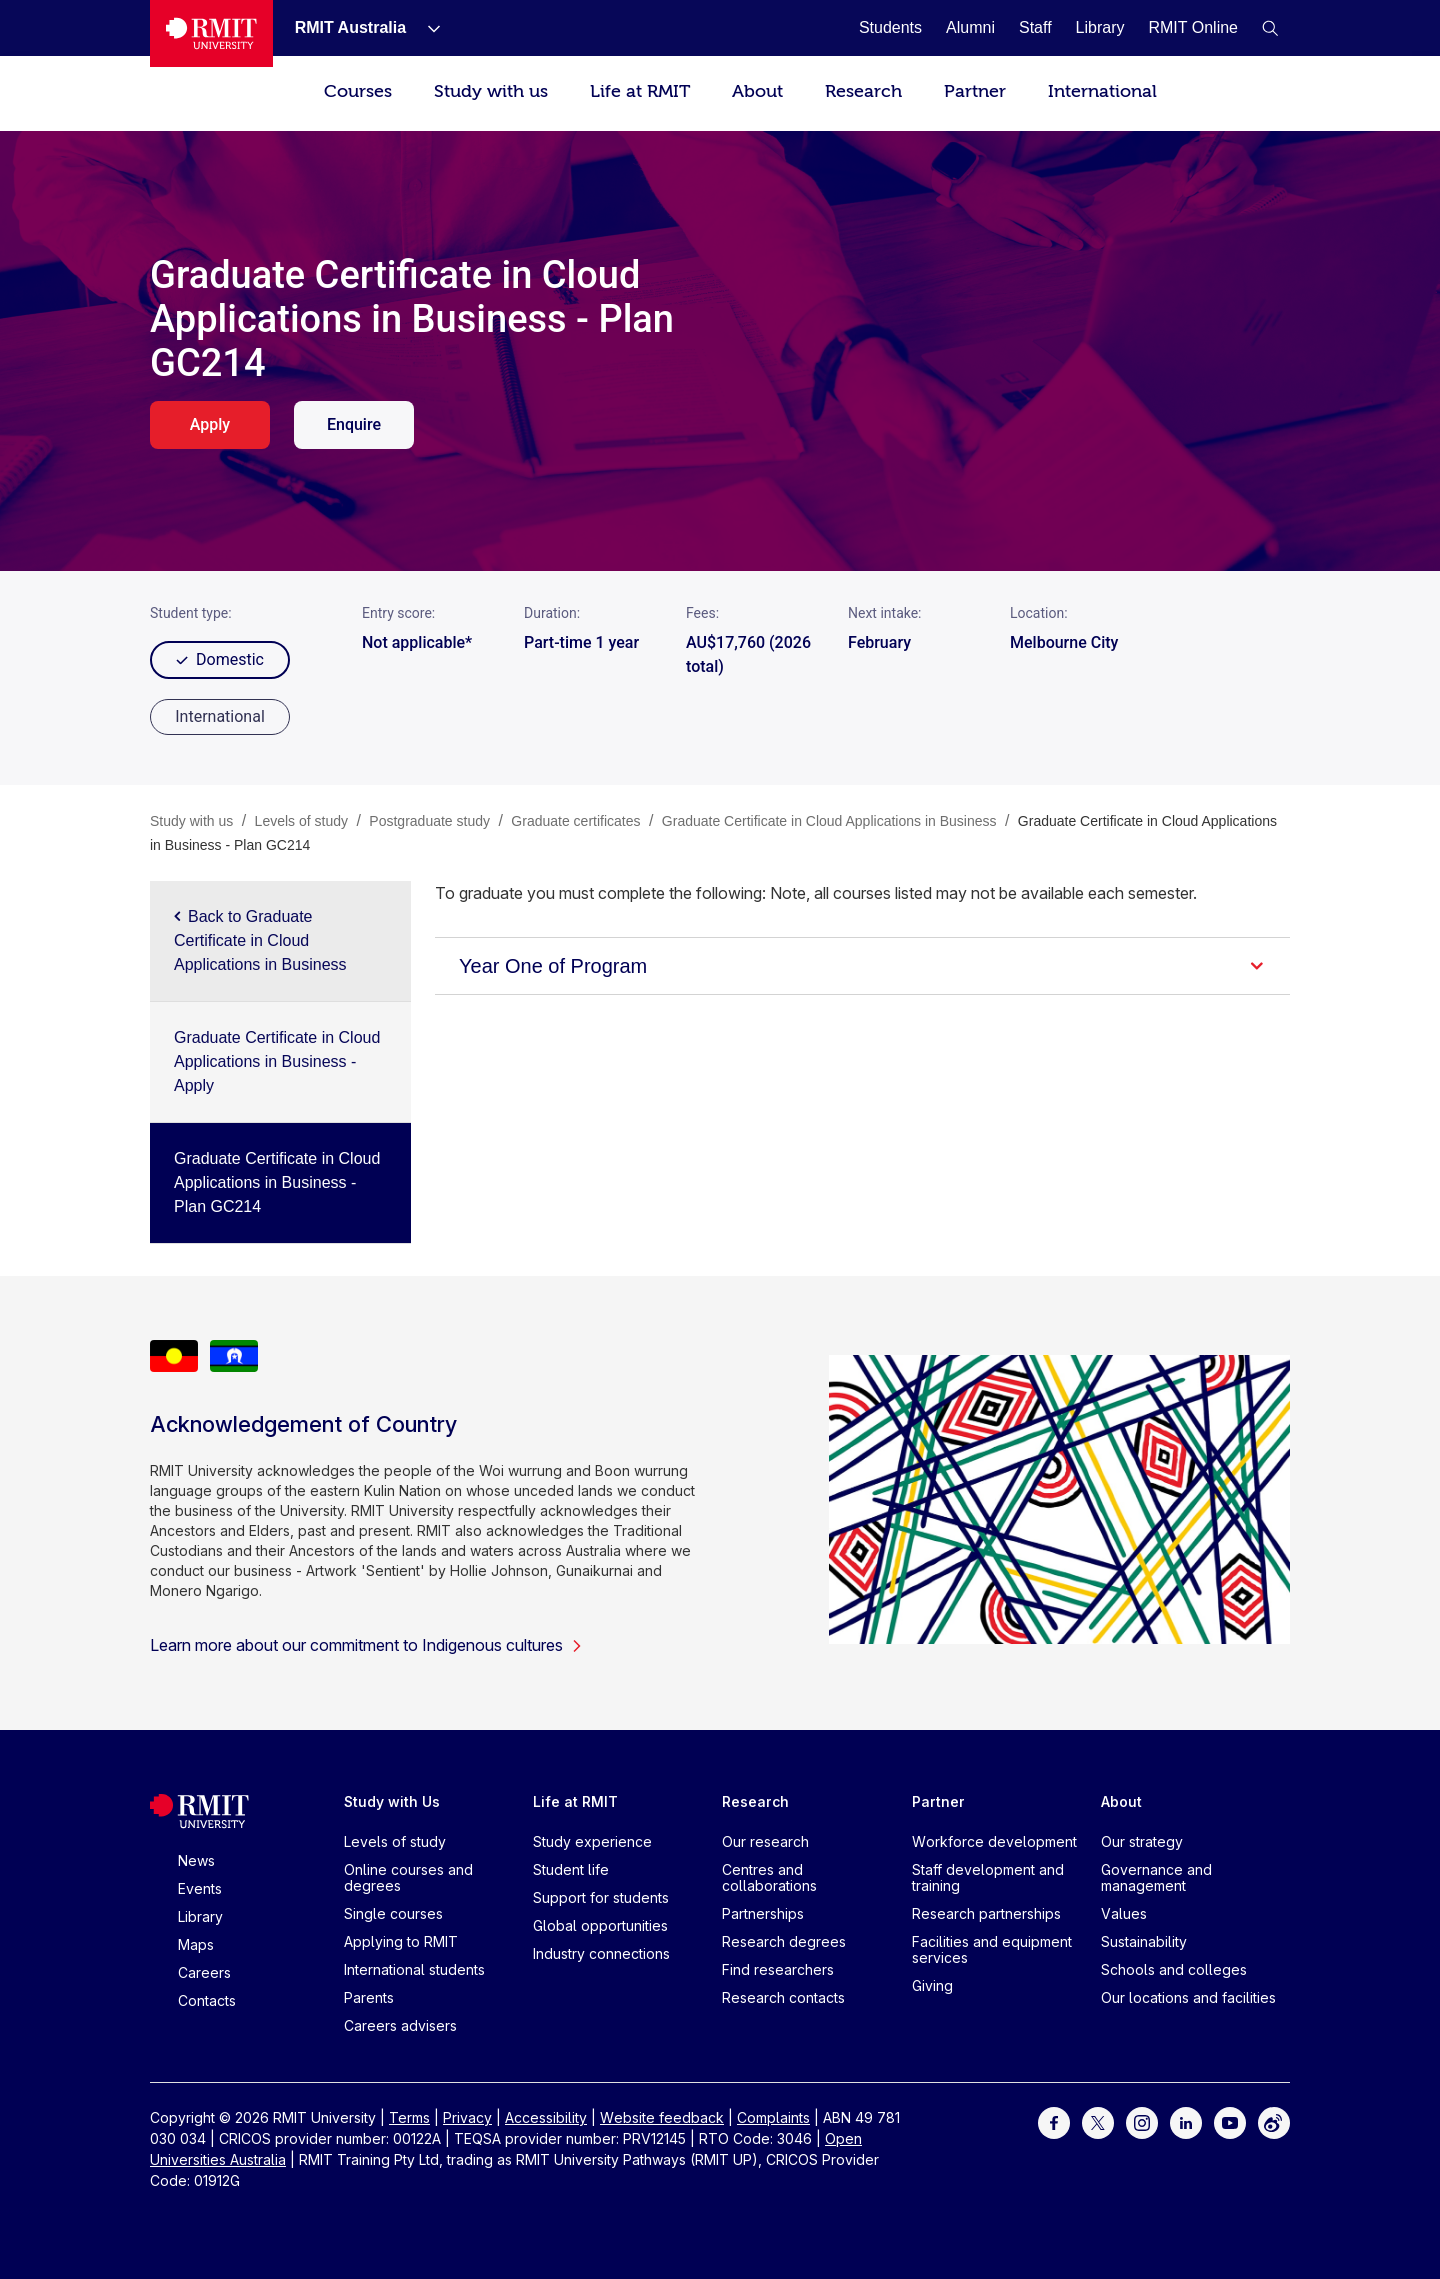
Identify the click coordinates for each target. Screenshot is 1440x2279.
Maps (196, 1944)
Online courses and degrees (408, 1877)
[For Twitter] (1098, 2121)
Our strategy (1142, 1841)
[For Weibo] (1274, 2121)
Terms (409, 2117)
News (196, 1860)
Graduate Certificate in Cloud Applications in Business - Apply (277, 1061)
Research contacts (783, 1997)
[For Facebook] (1054, 2121)
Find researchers (778, 1969)
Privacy (467, 2117)
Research (863, 91)
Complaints (773, 2117)
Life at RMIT (640, 91)
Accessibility (546, 2117)
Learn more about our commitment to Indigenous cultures (366, 1645)
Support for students (601, 1897)
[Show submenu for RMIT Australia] (426, 28)
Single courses (393, 1913)
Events (200, 1888)
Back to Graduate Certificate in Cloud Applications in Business (260, 940)
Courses (358, 91)
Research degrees (784, 1941)
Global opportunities (600, 1925)
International (1102, 91)
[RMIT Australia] (350, 27)
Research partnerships (986, 1913)
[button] (1270, 28)
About (757, 91)
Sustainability (1144, 1941)
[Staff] (1035, 27)
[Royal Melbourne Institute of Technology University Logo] (211, 33)
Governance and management (1156, 1877)
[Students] (890, 27)
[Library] (1100, 27)
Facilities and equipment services (992, 1949)
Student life (571, 1869)
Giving (932, 1985)
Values (1124, 1913)
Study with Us (392, 1801)
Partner (975, 91)
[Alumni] (970, 27)
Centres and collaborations (769, 1877)
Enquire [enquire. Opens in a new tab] (354, 424)
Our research (765, 1841)
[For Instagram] (1142, 2121)
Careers (204, 1972)
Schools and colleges (1174, 1969)
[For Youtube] (1230, 2121)
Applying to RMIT (401, 1941)
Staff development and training (988, 1877)
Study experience (592, 1841)
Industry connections (601, 1953)
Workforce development (994, 1841)
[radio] (220, 717)
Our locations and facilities (1188, 1997)
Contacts (207, 2000)
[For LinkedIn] (1186, 2121)
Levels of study (395, 1841)
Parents (369, 1997)
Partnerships (763, 1913)
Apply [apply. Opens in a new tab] (210, 424)
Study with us (491, 91)
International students (414, 1969)
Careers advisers (400, 2025)
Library (200, 1916)
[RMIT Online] (1193, 27)
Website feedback (662, 2117)
